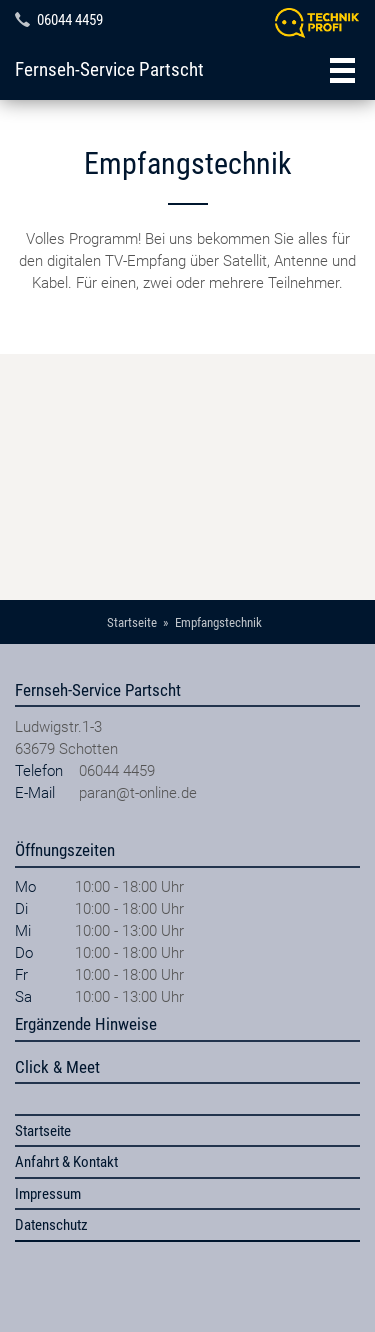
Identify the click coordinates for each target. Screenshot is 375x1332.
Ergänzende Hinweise (86, 1024)
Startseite (43, 1131)
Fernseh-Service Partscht (109, 70)
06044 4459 (70, 20)
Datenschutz (51, 1225)
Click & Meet (57, 1067)
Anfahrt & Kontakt (66, 1162)
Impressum (48, 1194)
